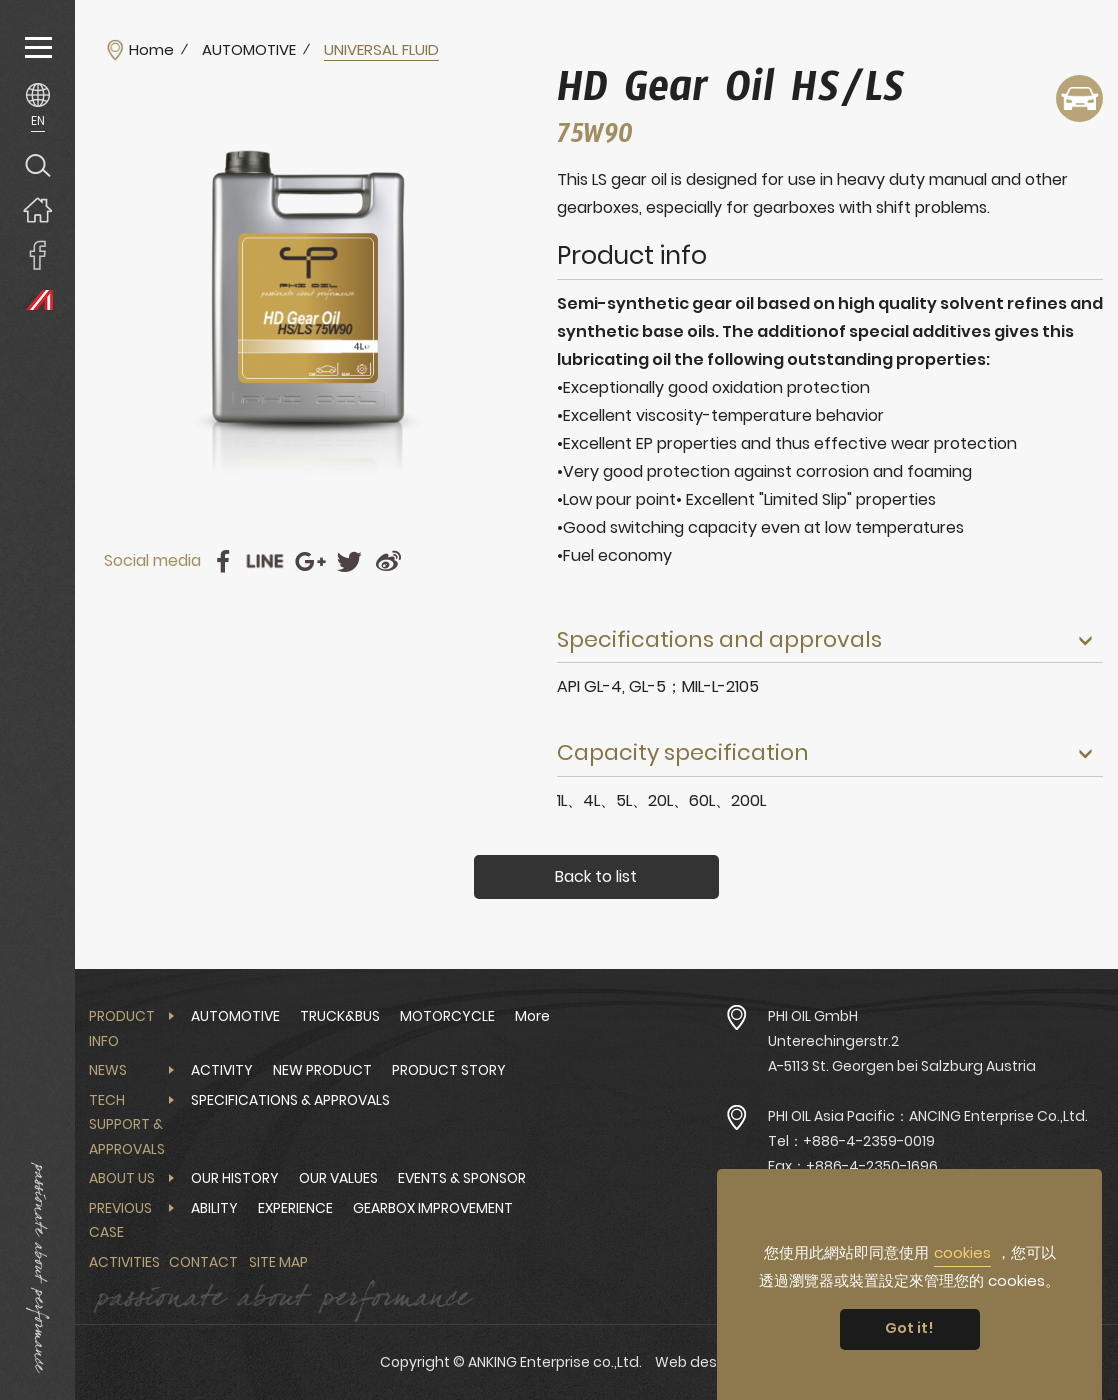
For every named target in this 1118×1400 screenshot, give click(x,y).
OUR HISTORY (235, 1178)
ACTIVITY (222, 1070)
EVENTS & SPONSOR (462, 1178)
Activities (124, 1262)
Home (151, 50)
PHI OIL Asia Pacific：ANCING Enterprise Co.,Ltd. (928, 1116)
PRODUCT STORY (449, 1070)
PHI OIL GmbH (813, 1016)
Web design (697, 1362)
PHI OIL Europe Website (37, 299)
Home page (37, 209)
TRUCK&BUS (340, 1016)
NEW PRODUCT (322, 1070)
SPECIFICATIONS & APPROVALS (290, 1100)
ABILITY (214, 1208)
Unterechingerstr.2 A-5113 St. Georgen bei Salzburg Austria (902, 1053)
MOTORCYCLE (447, 1016)
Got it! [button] (909, 1328)
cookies (962, 1252)
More (532, 1016)
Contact (203, 1262)
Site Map (278, 1262)
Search (37, 164)
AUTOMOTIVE (249, 50)
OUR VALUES (338, 1178)
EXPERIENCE (295, 1208)
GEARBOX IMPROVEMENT (433, 1208)
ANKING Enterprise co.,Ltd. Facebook (37, 254)
